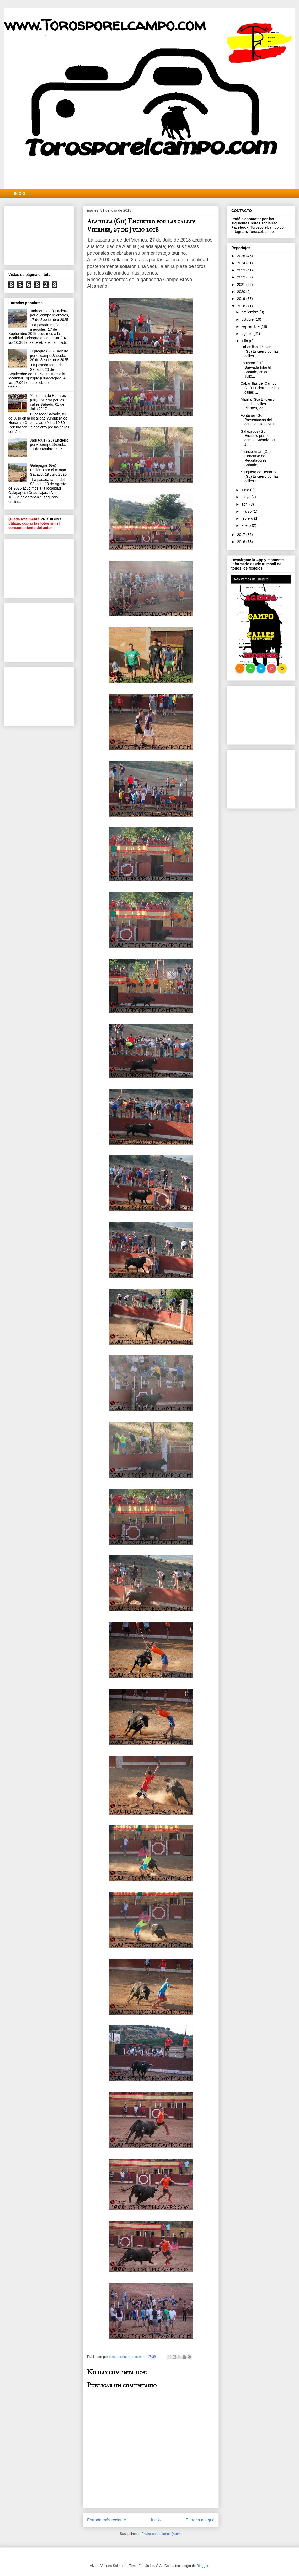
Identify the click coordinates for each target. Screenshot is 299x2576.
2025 (241, 256)
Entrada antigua (200, 2520)
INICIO (19, 193)
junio (245, 490)
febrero (247, 518)
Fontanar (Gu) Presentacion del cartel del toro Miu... (259, 419)
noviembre (250, 312)
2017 (241, 535)
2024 (241, 263)
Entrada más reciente (106, 2520)
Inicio (156, 2520)
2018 (241, 306)
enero (246, 525)
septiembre (250, 326)
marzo (247, 511)
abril (245, 504)
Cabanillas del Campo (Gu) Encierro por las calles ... (260, 351)
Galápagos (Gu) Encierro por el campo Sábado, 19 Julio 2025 (48, 469)
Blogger (202, 2566)
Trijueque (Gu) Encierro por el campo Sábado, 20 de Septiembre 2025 (49, 355)
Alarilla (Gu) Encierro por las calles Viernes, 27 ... (258, 403)
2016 (241, 542)
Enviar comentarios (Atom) (161, 2534)
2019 (241, 299)
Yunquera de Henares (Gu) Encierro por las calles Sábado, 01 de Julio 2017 (48, 402)
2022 (241, 277)
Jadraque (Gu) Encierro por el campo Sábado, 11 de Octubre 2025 (49, 444)
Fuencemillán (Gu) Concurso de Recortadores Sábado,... (256, 458)
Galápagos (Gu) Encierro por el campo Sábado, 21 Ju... (258, 438)
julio (245, 341)
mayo (246, 497)
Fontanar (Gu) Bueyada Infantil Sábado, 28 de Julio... (256, 369)
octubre (248, 319)
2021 (241, 284)
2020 (241, 291)
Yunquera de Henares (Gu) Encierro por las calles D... (260, 476)
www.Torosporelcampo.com (105, 24)
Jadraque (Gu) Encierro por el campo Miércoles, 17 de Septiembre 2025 (49, 315)
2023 (241, 270)
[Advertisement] (39, 234)
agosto (247, 333)
